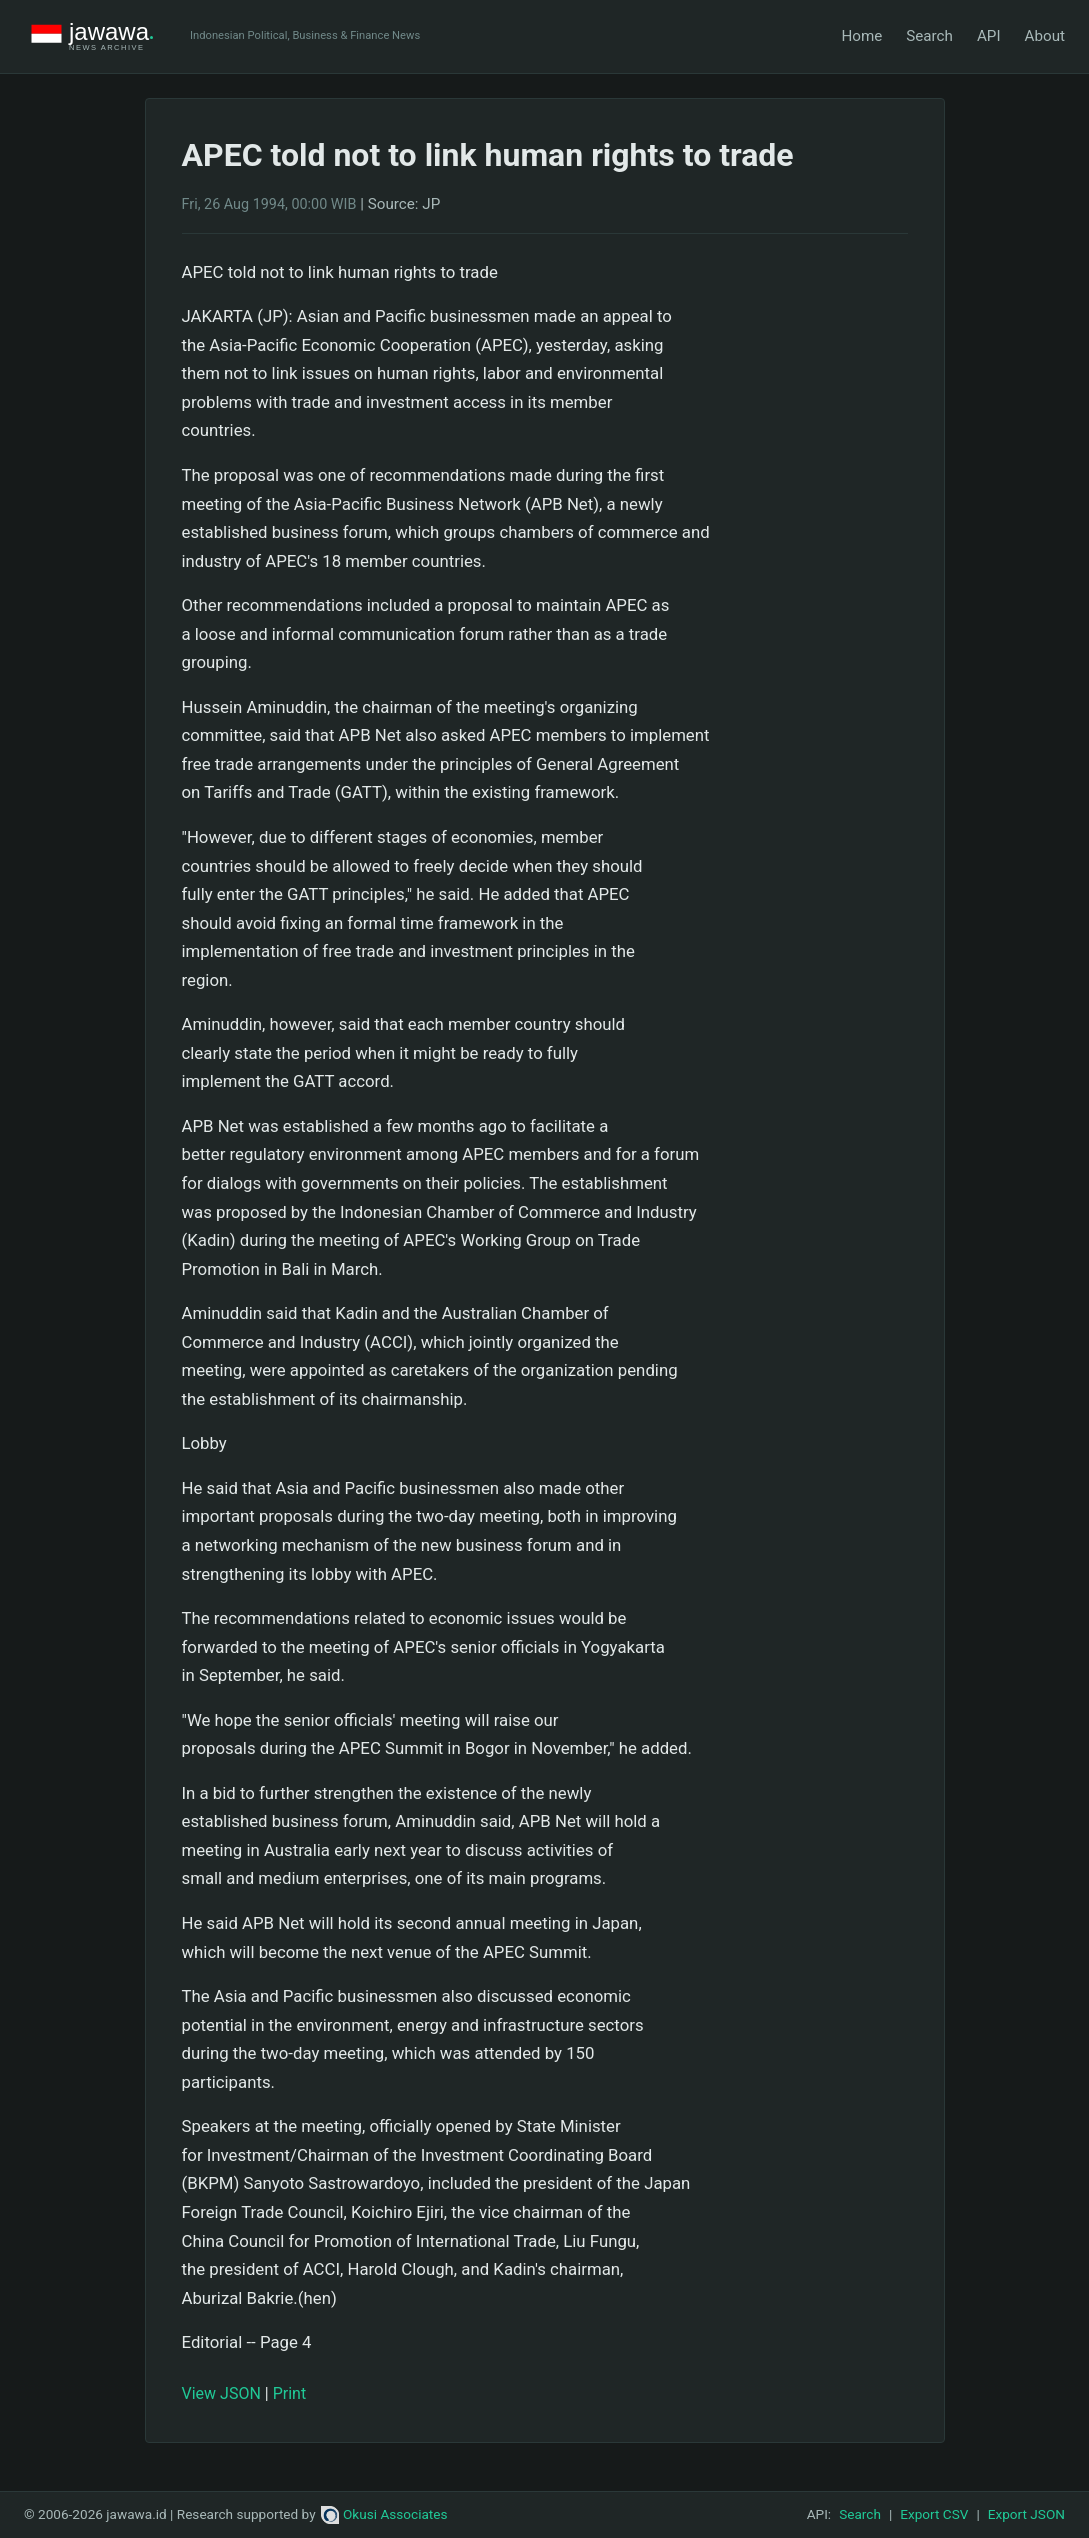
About (1045, 36)
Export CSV (934, 2514)
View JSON (221, 2393)
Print (289, 2393)
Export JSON (1026, 2514)
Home (861, 36)
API (989, 36)
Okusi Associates (384, 2514)
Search (929, 36)
